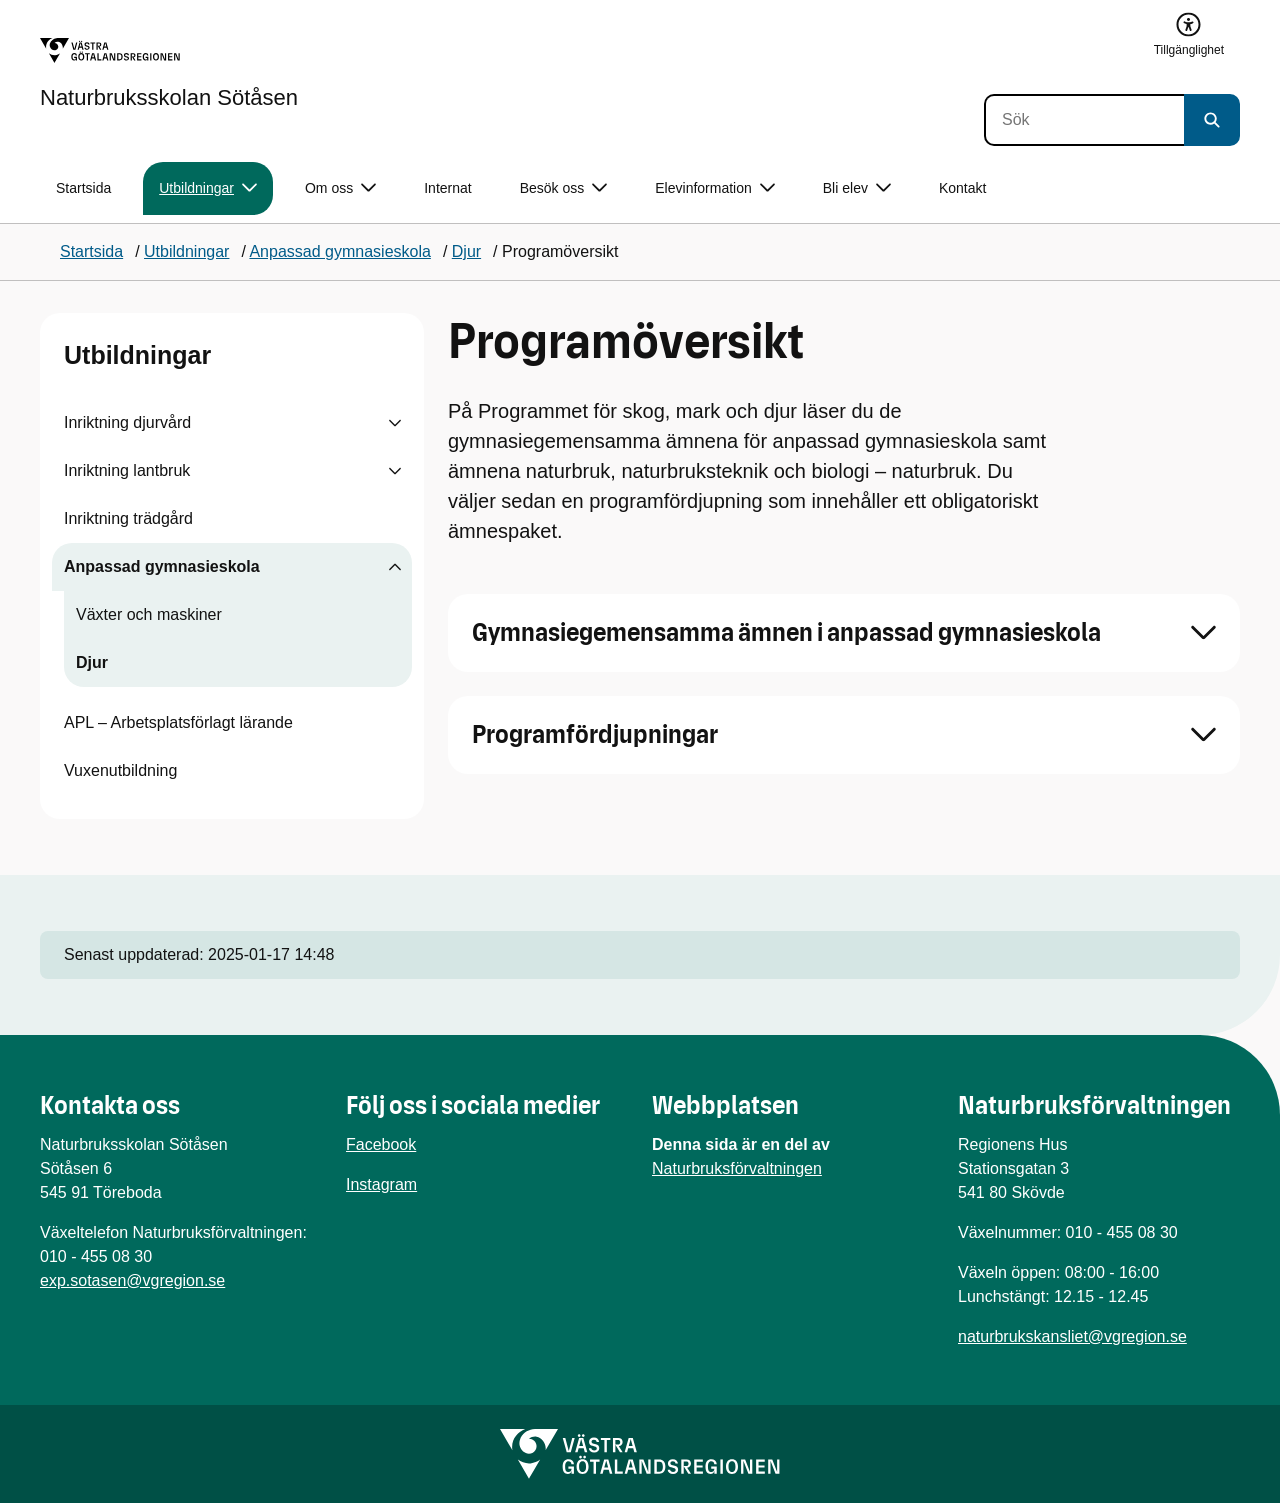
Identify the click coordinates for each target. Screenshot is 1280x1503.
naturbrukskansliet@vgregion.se (1072, 1336)
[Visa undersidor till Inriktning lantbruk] (395, 471)
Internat (447, 188)
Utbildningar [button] (208, 188)
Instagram (381, 1184)
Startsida (83, 188)
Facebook (381, 1144)
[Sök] (1084, 120)
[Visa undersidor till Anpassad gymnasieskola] (395, 567)
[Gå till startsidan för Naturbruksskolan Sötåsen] (169, 73)
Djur (92, 662)
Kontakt (962, 188)
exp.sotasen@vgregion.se (132, 1280)
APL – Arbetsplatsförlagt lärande (178, 722)
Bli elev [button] (857, 188)
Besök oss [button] (564, 188)
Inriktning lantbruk (127, 470)
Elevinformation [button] (715, 188)
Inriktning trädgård (128, 518)
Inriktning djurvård (127, 422)
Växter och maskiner (149, 614)
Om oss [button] (340, 188)
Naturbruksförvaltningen (737, 1168)
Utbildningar (137, 355)
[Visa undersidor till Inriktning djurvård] (395, 423)
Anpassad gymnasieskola (162, 566)
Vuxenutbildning (120, 770)
